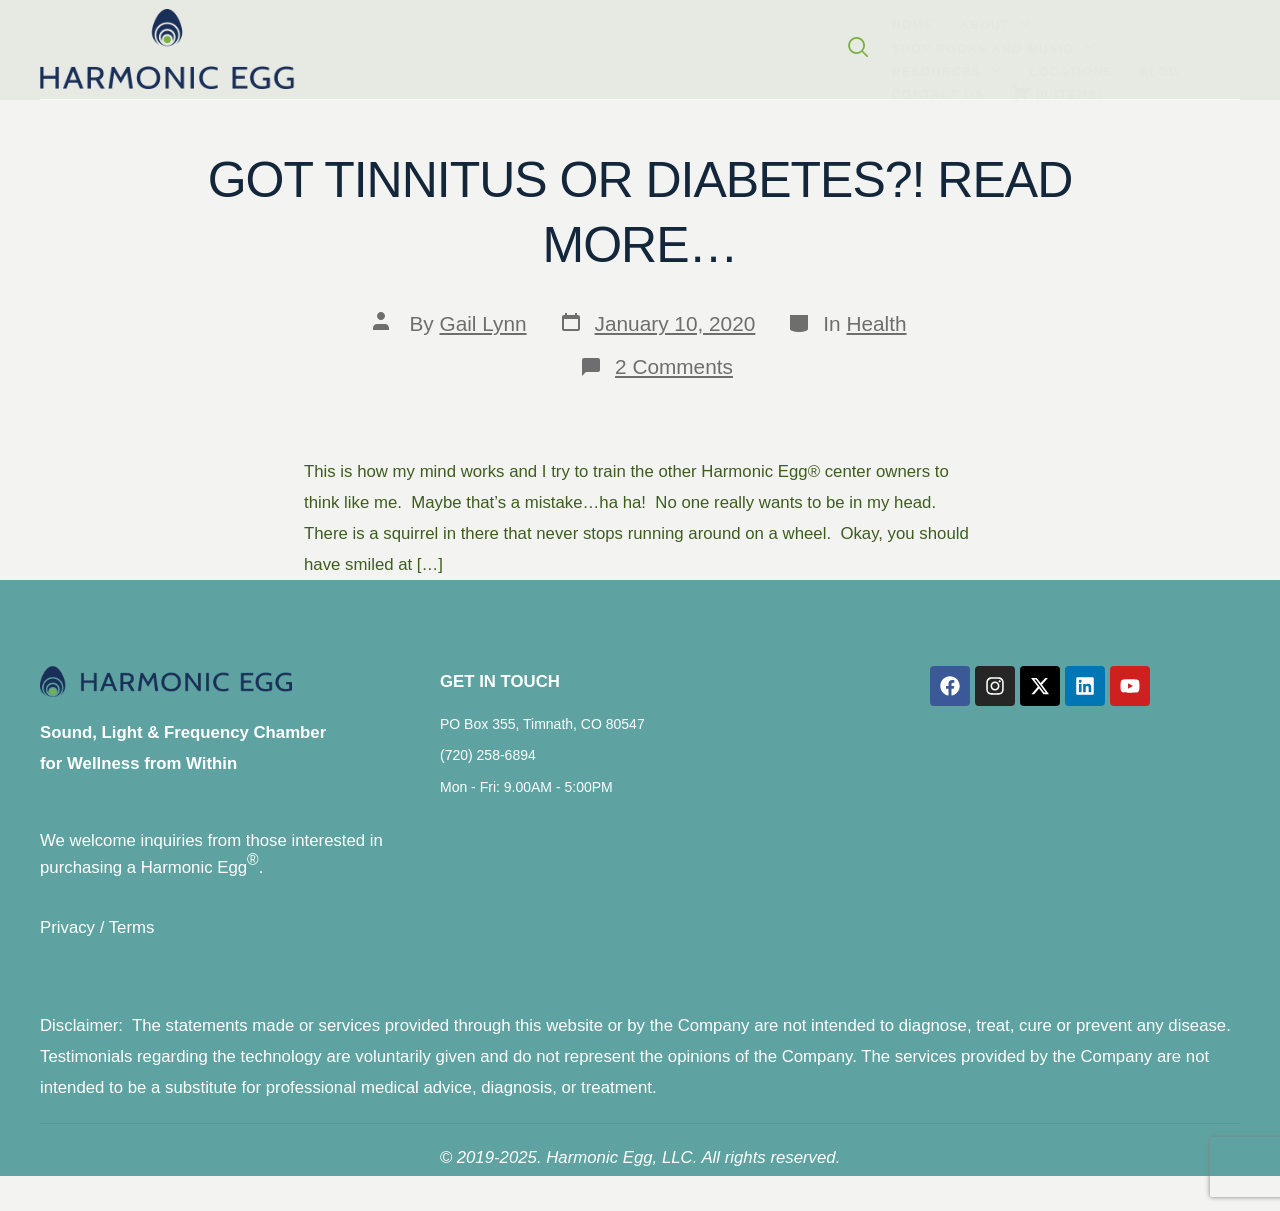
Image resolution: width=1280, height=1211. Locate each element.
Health (876, 323)
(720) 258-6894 (488, 769)
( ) (943, 43)
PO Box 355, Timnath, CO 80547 (542, 738)
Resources (584, 43)
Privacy (67, 943)
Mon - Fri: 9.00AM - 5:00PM (526, 800)
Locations (691, 45)
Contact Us (840, 45)
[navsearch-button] (1251, 48)
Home (200, 45)
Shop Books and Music (416, 43)
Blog (763, 45)
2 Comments (674, 366)
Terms (132, 943)
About (267, 43)
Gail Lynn (482, 323)
